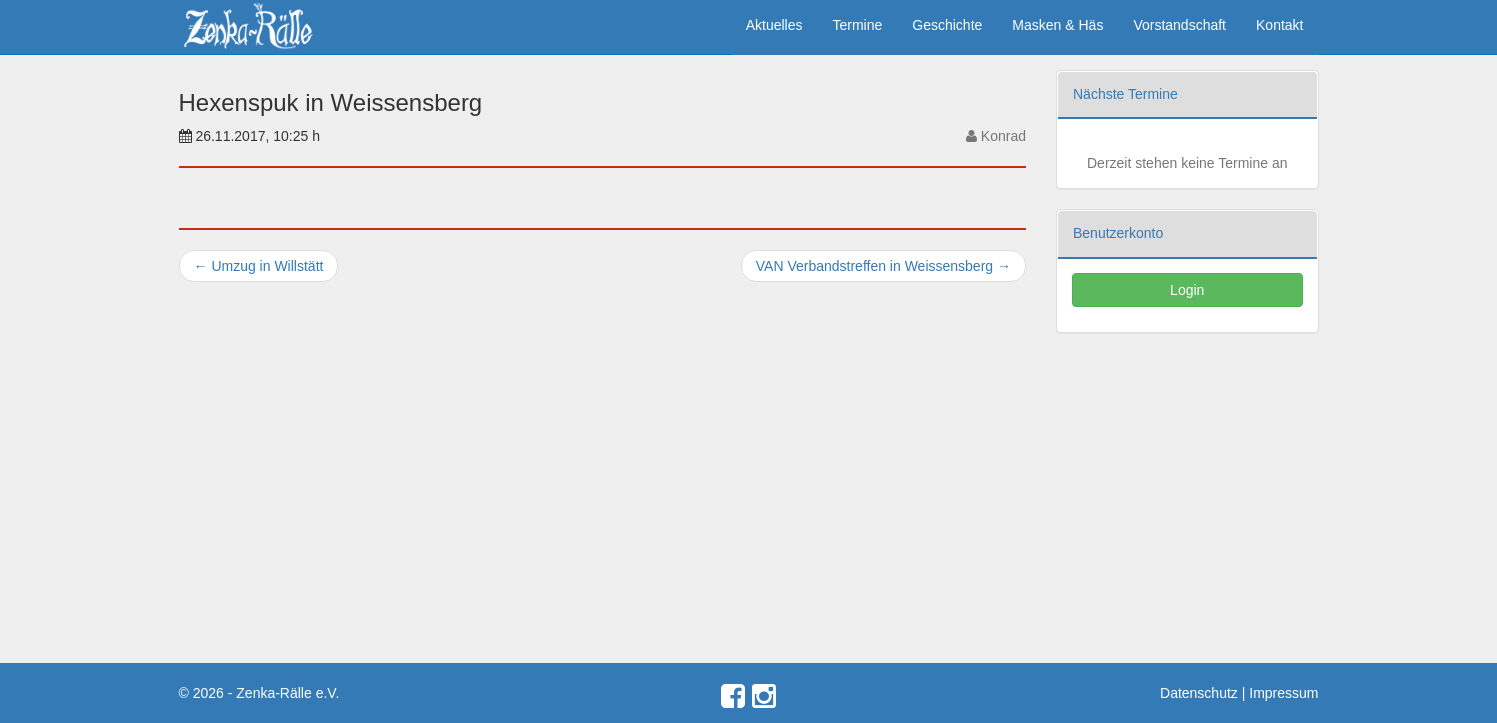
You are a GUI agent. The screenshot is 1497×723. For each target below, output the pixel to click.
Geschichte (947, 25)
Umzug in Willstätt (259, 266)
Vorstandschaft (1179, 25)
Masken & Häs (1057, 25)
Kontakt (1279, 25)
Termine (858, 25)
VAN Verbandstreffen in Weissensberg (883, 266)
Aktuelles (774, 25)
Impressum (1283, 693)
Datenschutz (1199, 693)
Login (1187, 290)
